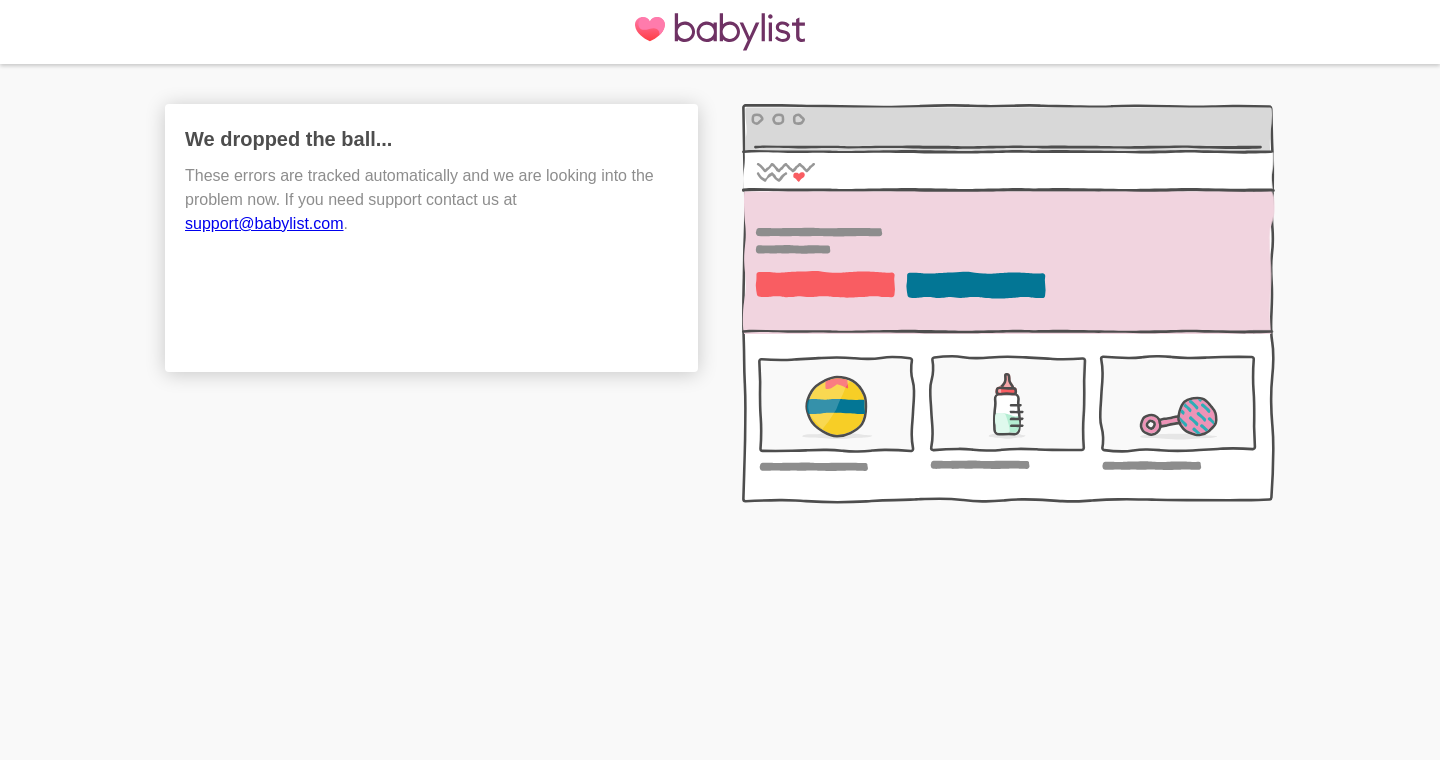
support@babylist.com (264, 223)
